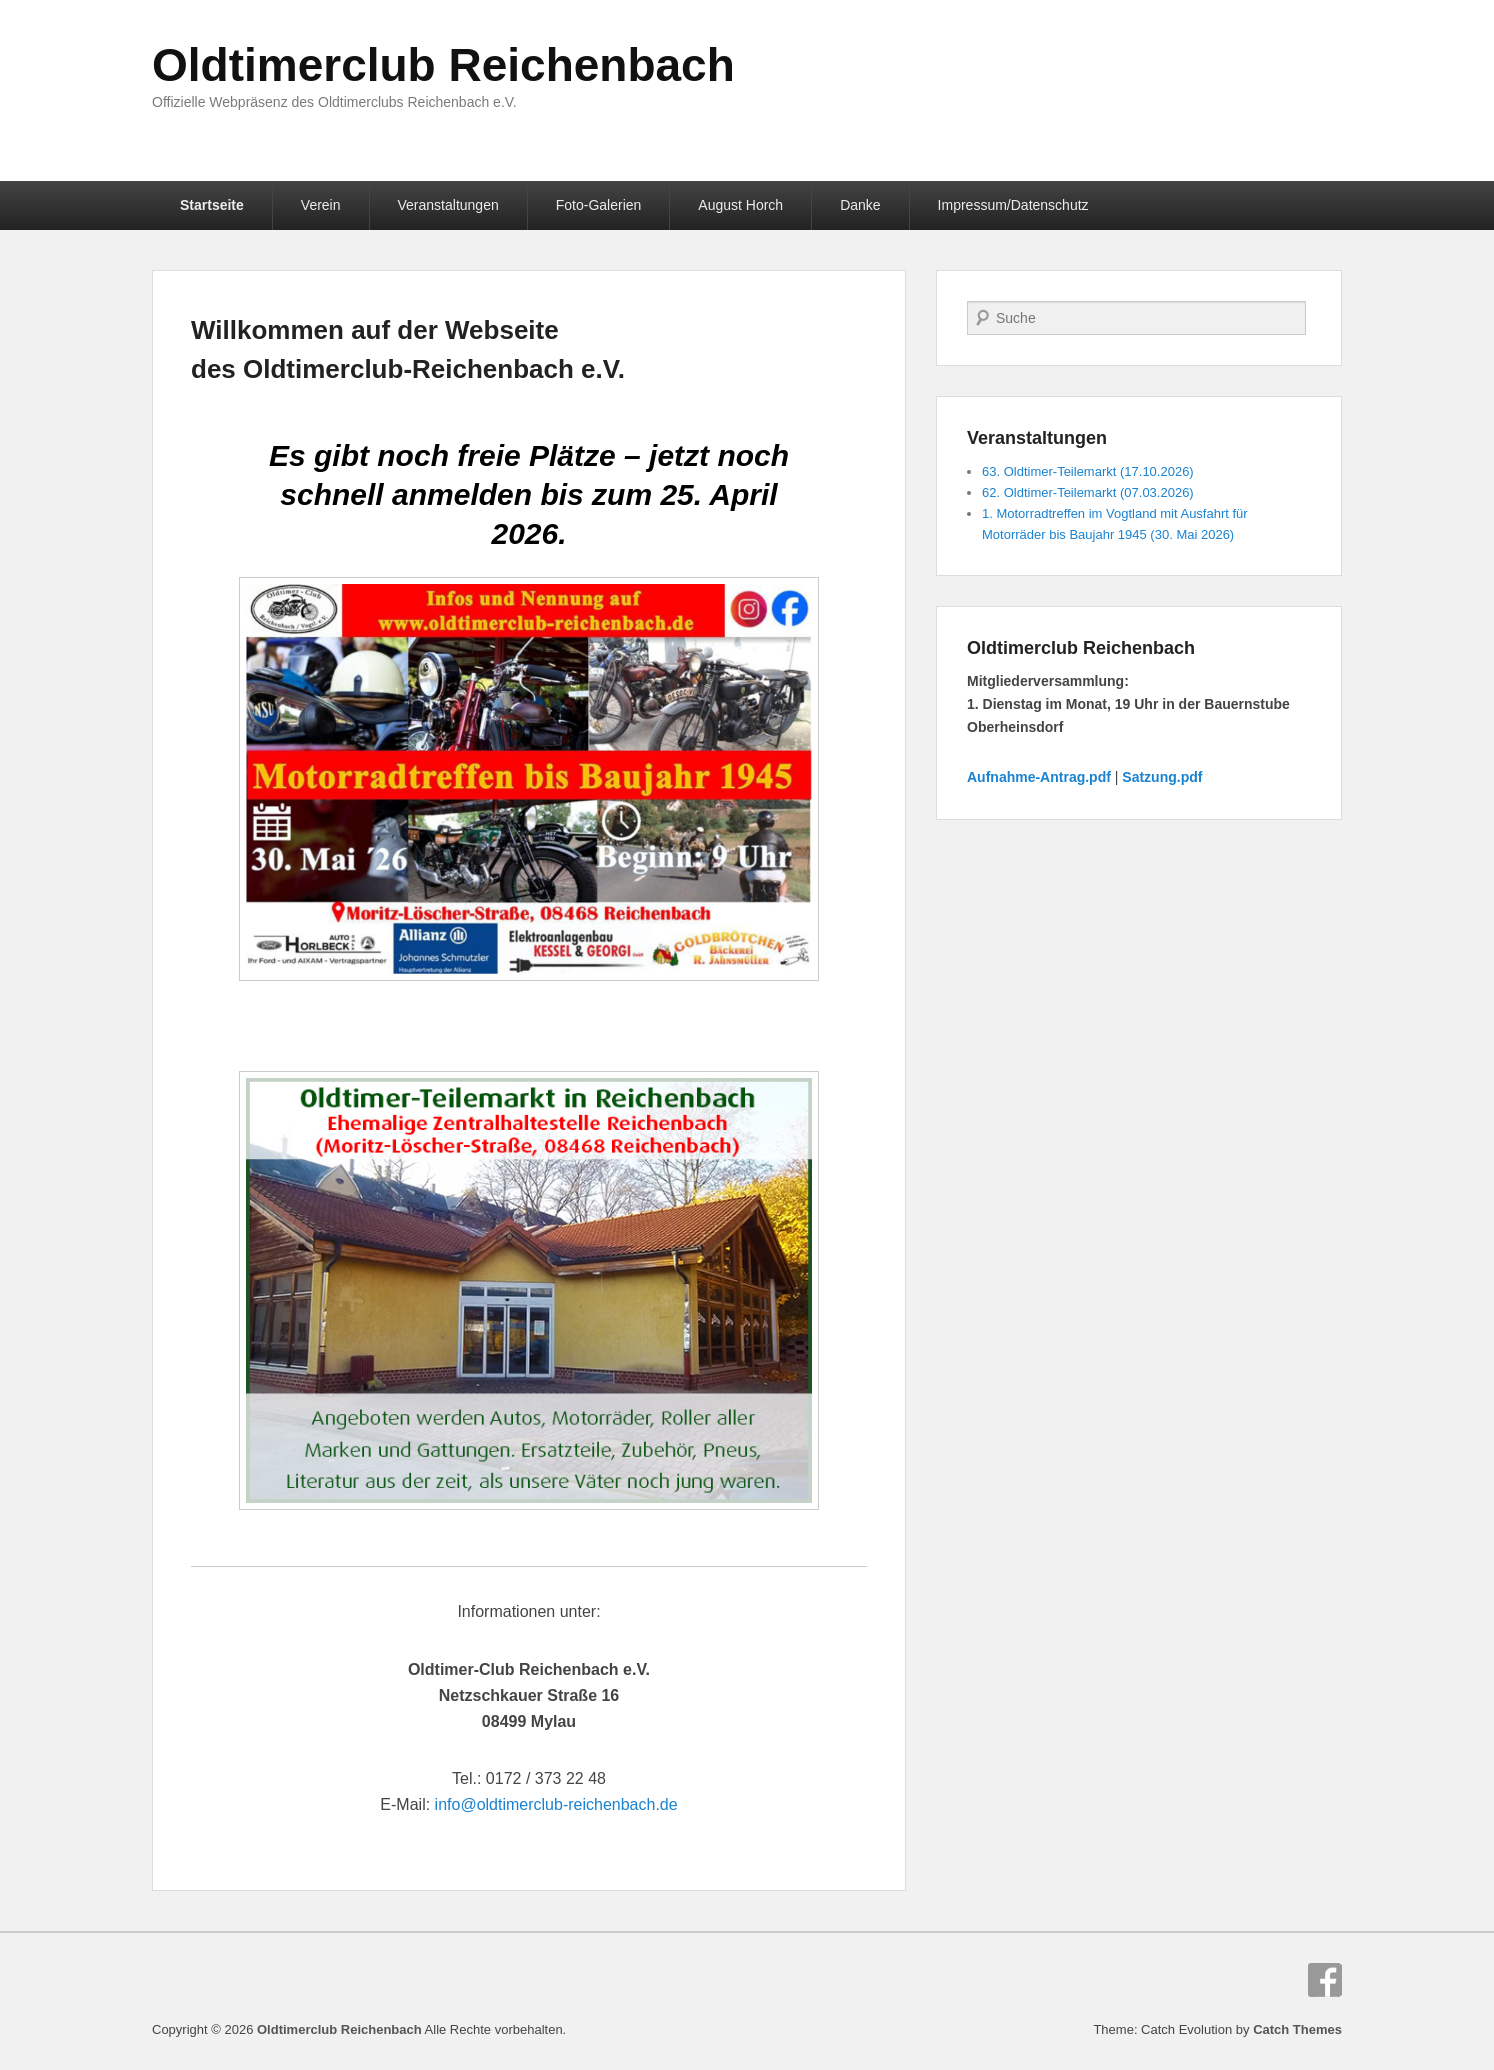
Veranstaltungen (448, 205)
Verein (321, 205)
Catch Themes (1297, 2029)
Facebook (1325, 1980)
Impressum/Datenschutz (1013, 205)
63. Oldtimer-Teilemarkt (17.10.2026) (1088, 471)
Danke (860, 205)
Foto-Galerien (599, 205)
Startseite (212, 205)
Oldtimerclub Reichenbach (443, 65)
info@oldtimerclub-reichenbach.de (556, 1804)
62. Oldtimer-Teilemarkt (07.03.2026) (1088, 492)
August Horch (740, 205)
